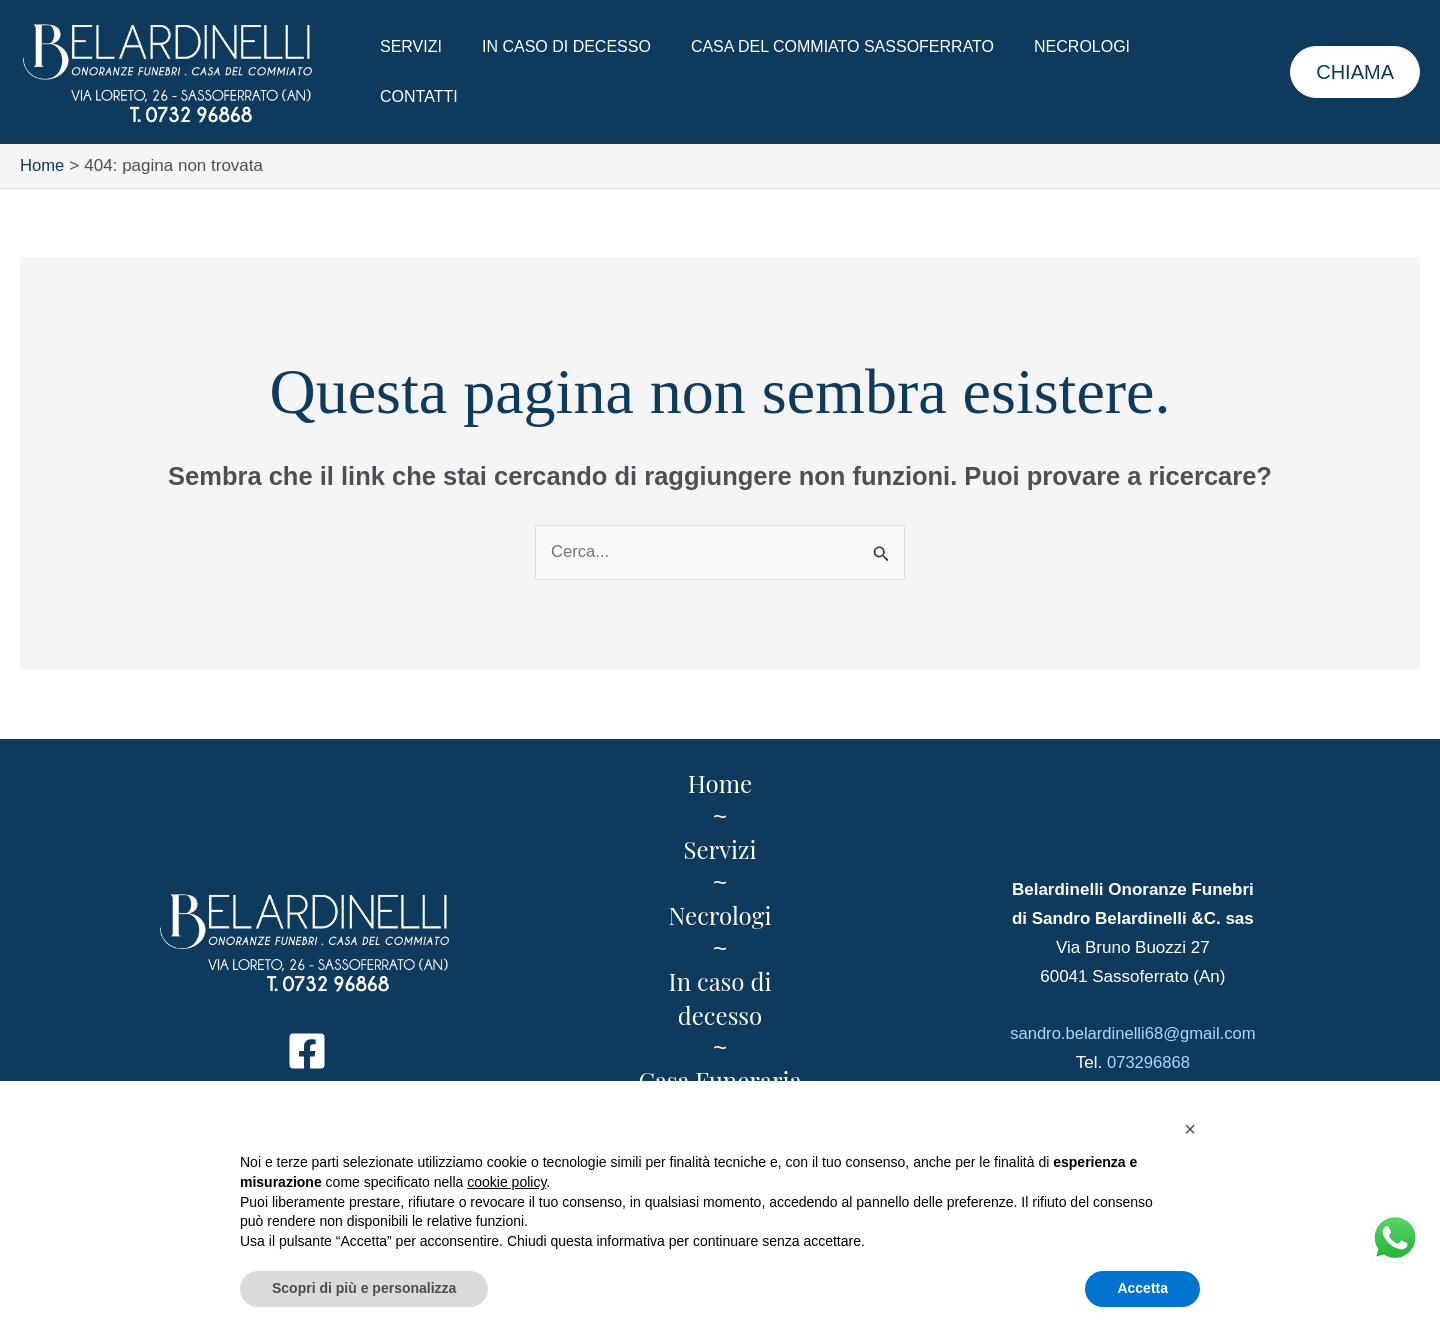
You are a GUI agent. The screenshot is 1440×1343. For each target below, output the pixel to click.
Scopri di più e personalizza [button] (364, 1288)
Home (720, 784)
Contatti (1173, 71)
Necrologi (1054, 71)
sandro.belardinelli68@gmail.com (1133, 1034)
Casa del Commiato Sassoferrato (822, 71)
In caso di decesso (554, 71)
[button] (1355, 72)
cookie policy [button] (506, 1182)
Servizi (407, 71)
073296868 (1148, 1063)
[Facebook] (307, 1052)
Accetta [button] (1142, 1288)
